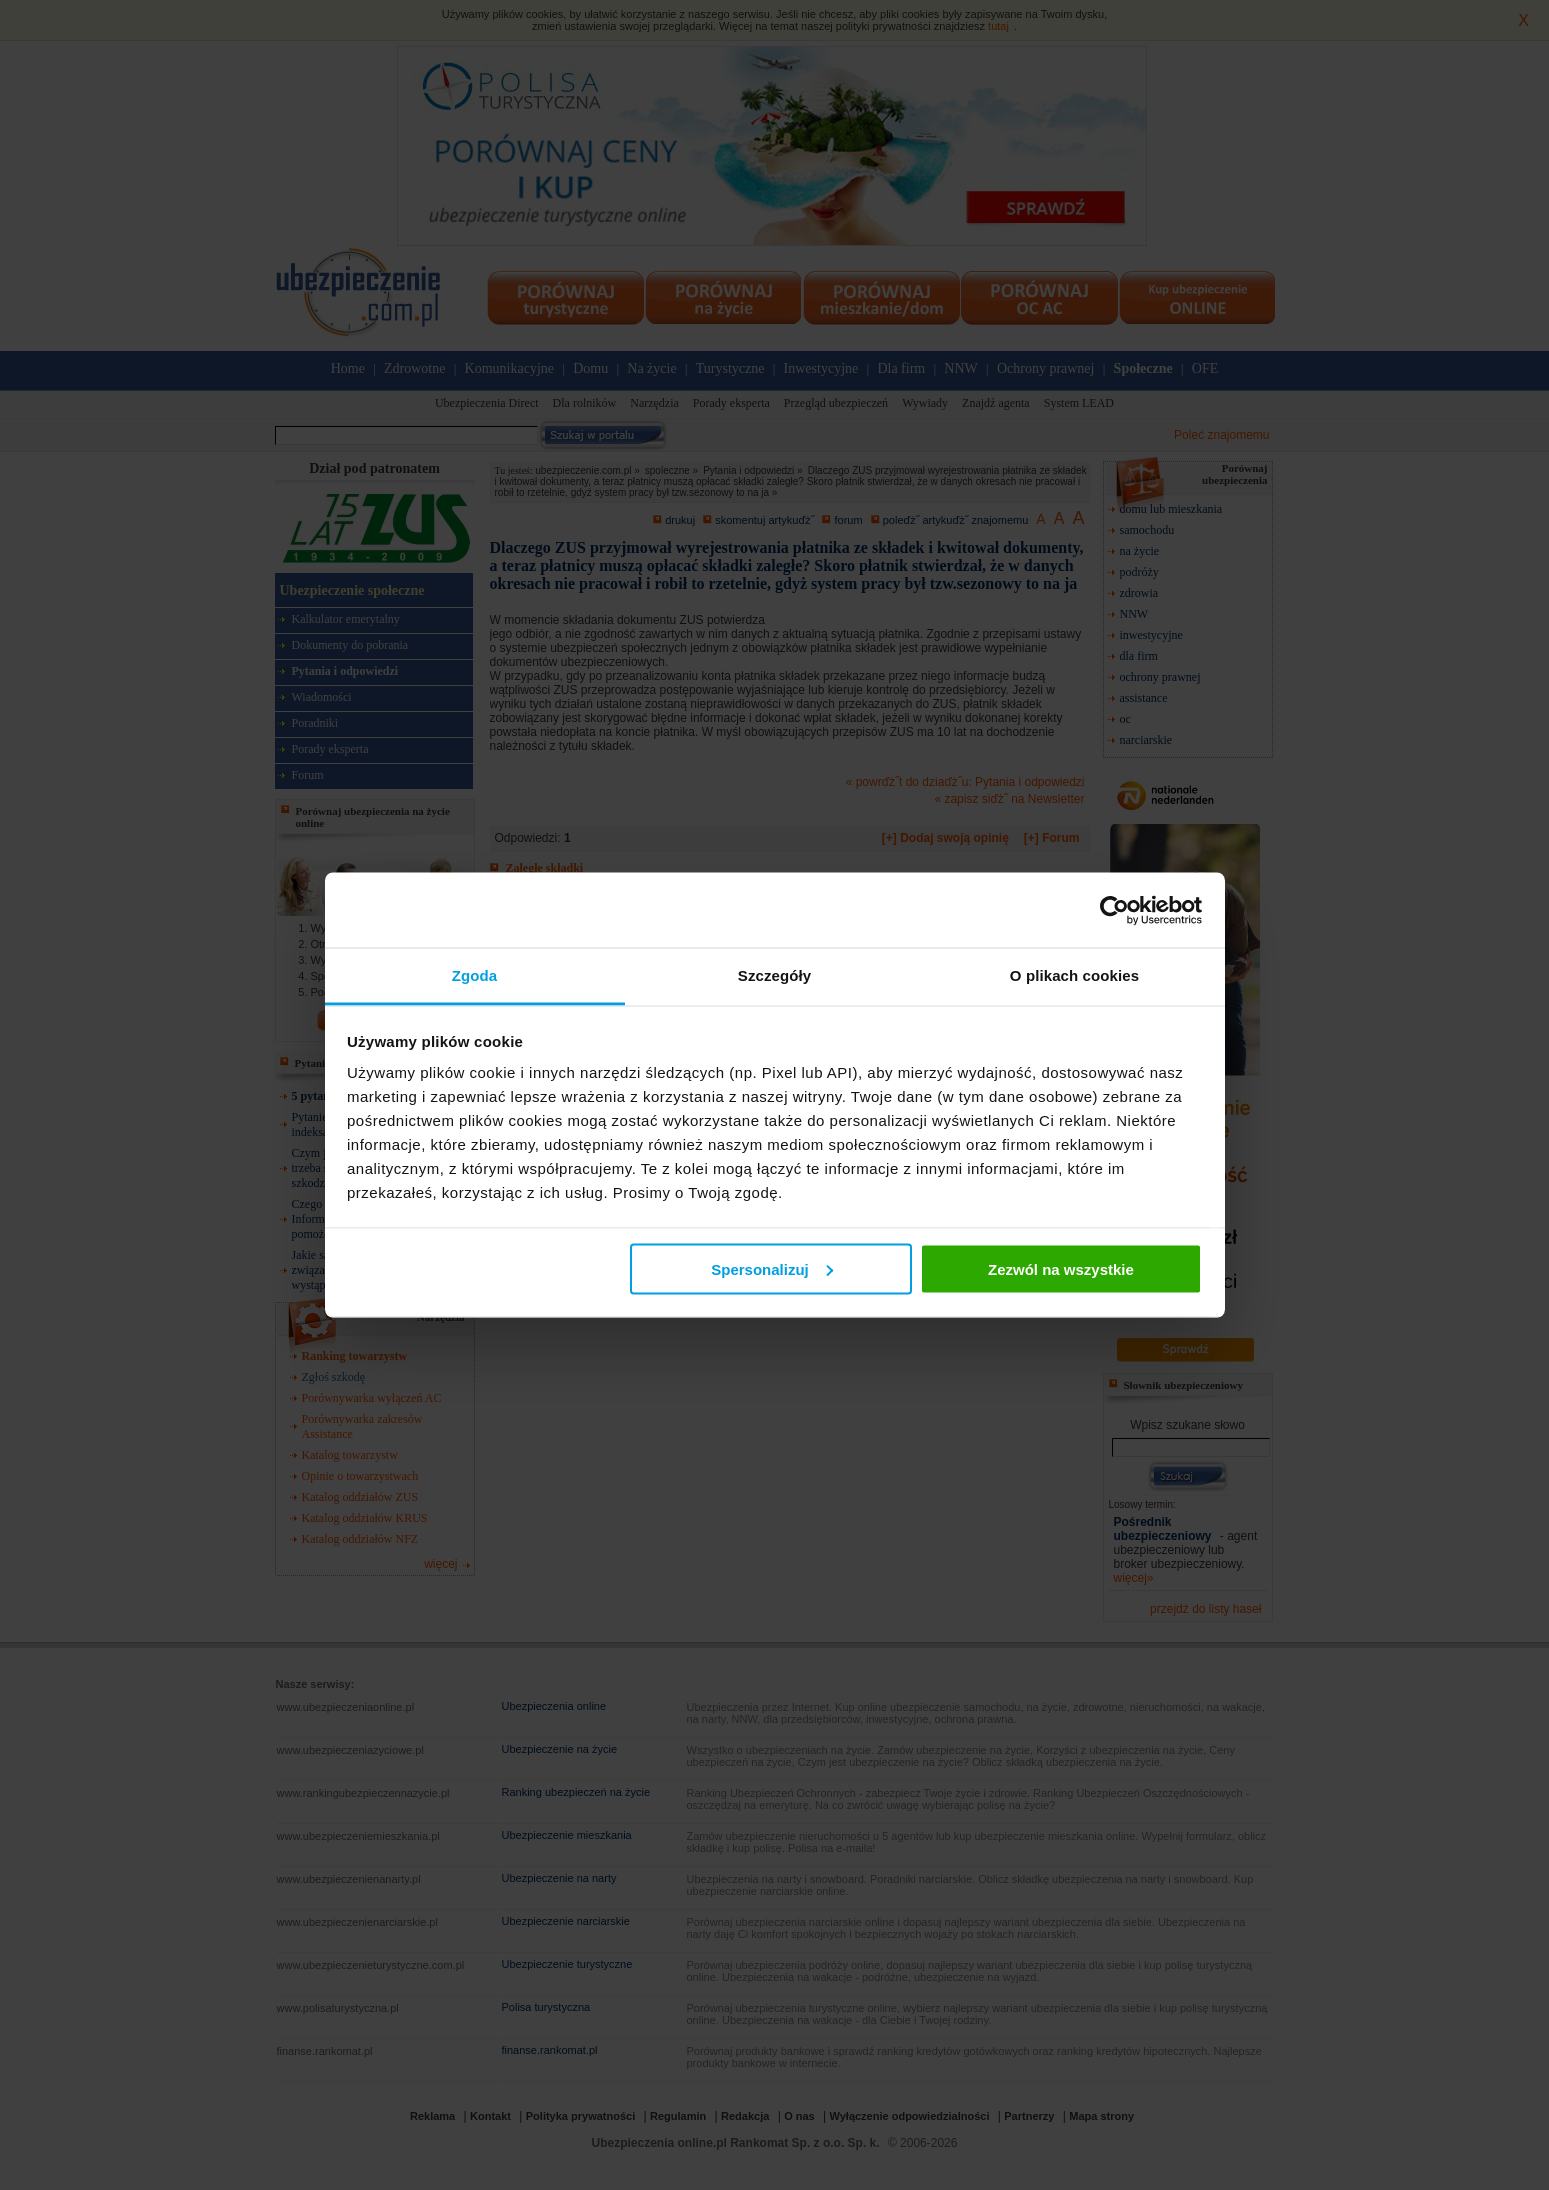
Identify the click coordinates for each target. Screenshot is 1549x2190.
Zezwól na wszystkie (1061, 1268)
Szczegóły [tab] (774, 975)
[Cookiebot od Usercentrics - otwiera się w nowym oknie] (1114, 910)
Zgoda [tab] (475, 975)
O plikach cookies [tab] (1074, 975)
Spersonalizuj (772, 1268)
